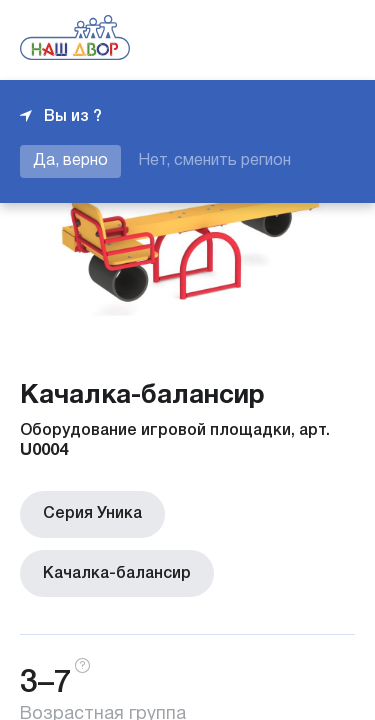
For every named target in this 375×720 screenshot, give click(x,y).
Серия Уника (89, 513)
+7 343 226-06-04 (287, 40)
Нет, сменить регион (214, 161)
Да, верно (70, 161)
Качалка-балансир (114, 569)
